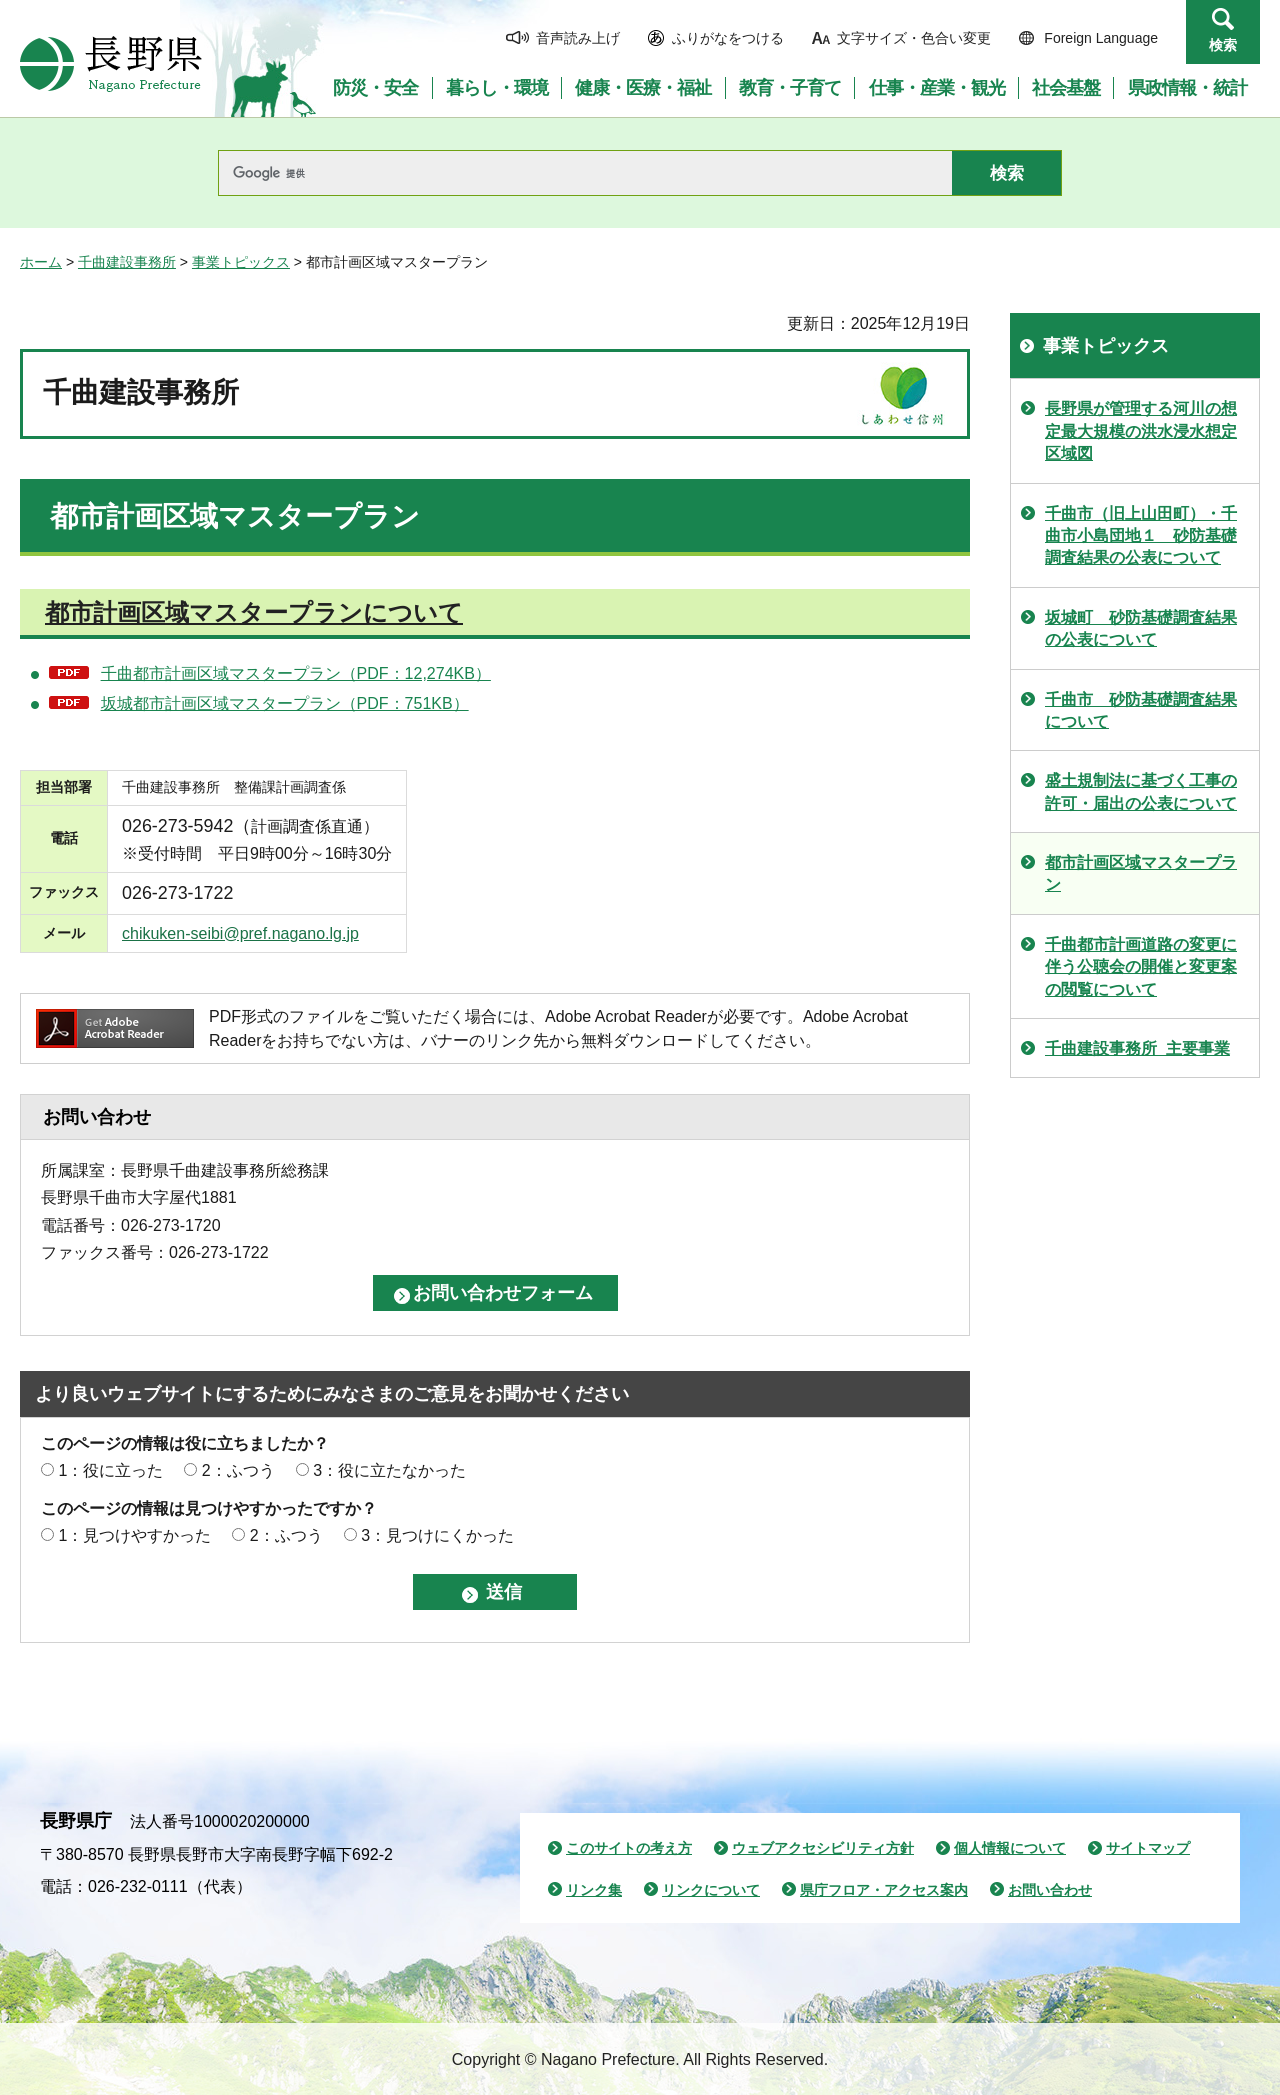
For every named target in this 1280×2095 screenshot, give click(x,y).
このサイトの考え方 (629, 1848)
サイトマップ (1148, 1848)
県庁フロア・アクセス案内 (884, 1890)
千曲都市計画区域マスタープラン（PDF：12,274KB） (296, 673)
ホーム (41, 262)
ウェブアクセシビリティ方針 (823, 1848)
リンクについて (711, 1890)
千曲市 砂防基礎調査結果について (1141, 710)
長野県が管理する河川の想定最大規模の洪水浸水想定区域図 (1141, 431)
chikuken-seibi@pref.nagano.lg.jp (240, 933)
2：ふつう (238, 1470)
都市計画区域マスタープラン (1141, 873)
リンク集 (594, 1890)
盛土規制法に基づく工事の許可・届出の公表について (1141, 791)
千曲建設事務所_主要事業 (1137, 1048)
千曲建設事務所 (127, 262)
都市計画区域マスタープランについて (254, 612)
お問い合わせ (1050, 1890)
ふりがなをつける (728, 38)
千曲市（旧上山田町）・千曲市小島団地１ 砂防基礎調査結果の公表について (1141, 536)
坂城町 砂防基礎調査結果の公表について (1141, 628)
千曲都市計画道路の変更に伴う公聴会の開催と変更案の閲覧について (1141, 967)
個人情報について (1010, 1848)
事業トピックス (241, 262)
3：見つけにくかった (437, 1535)
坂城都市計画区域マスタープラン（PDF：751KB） (285, 703)
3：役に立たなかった (389, 1470)
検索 (1223, 45)
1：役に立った (110, 1470)
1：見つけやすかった (134, 1535)
